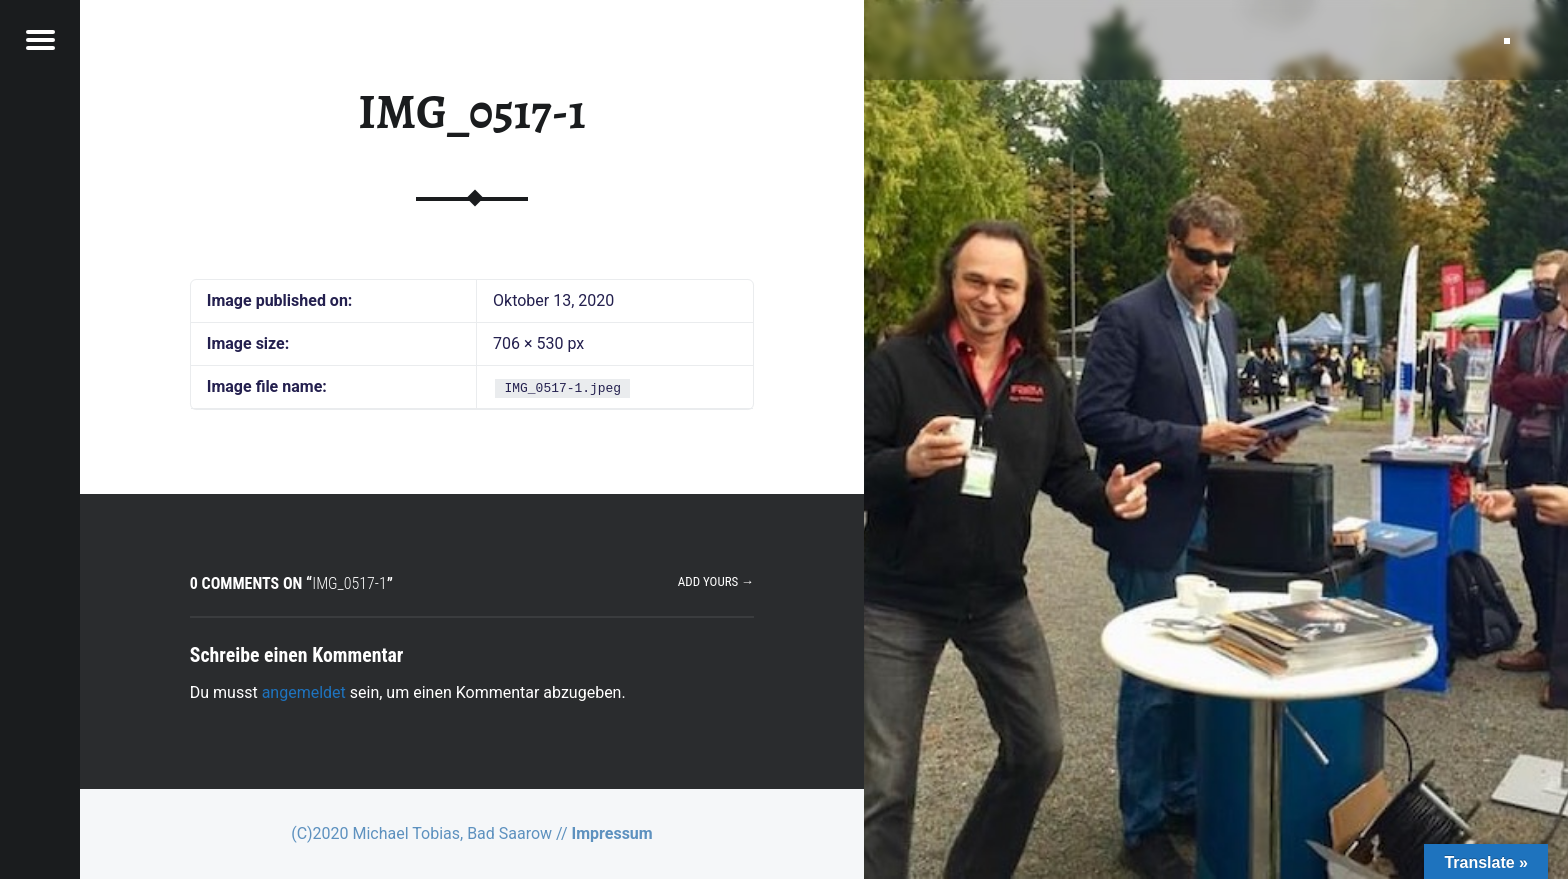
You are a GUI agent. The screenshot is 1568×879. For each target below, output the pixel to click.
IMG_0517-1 (471, 112)
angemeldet (304, 692)
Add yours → (716, 581)
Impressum (612, 833)
